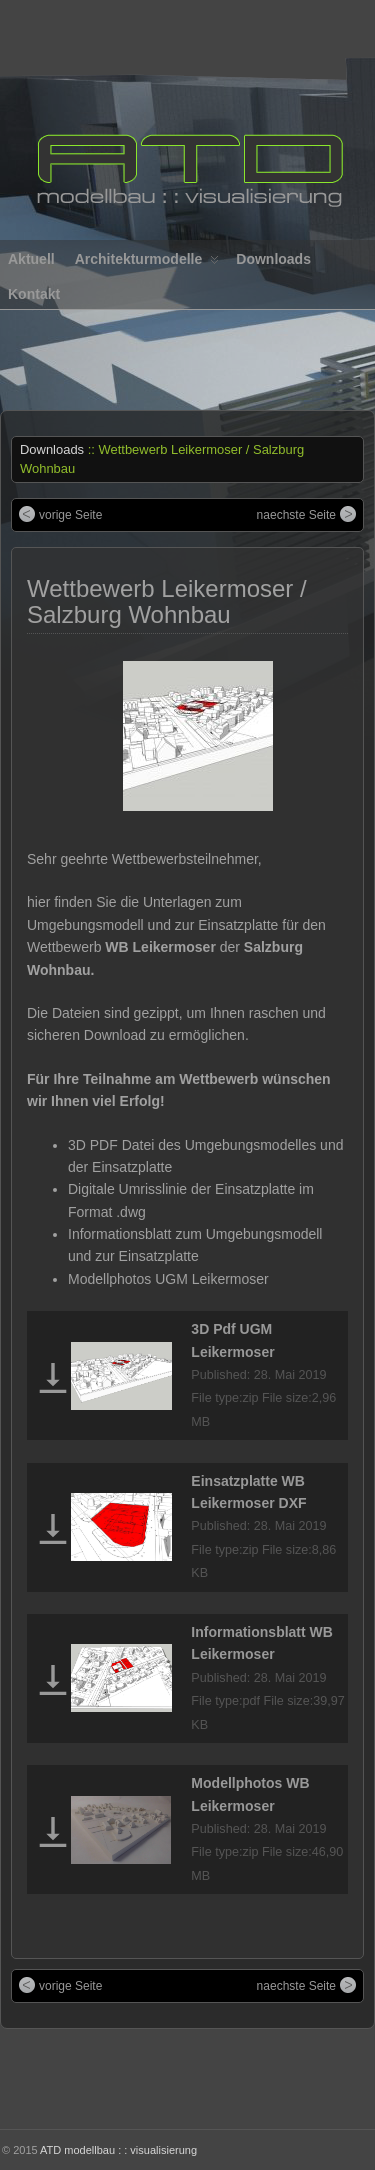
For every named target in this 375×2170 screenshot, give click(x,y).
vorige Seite (70, 515)
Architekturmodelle (147, 263)
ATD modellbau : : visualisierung (118, 2150)
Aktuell (31, 259)
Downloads (273, 259)
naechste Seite (296, 515)
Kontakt (34, 294)
